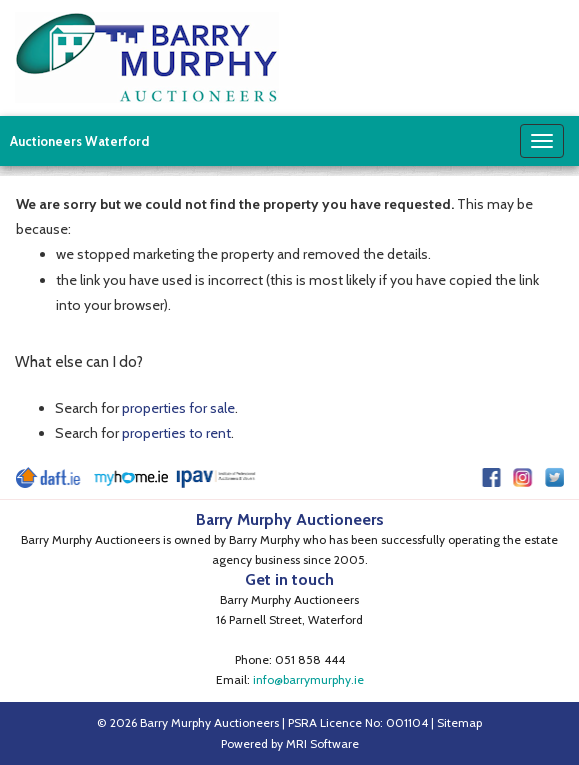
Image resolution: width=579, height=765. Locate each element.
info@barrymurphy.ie (308, 679)
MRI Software (322, 743)
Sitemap (459, 722)
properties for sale (178, 408)
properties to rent (176, 433)
